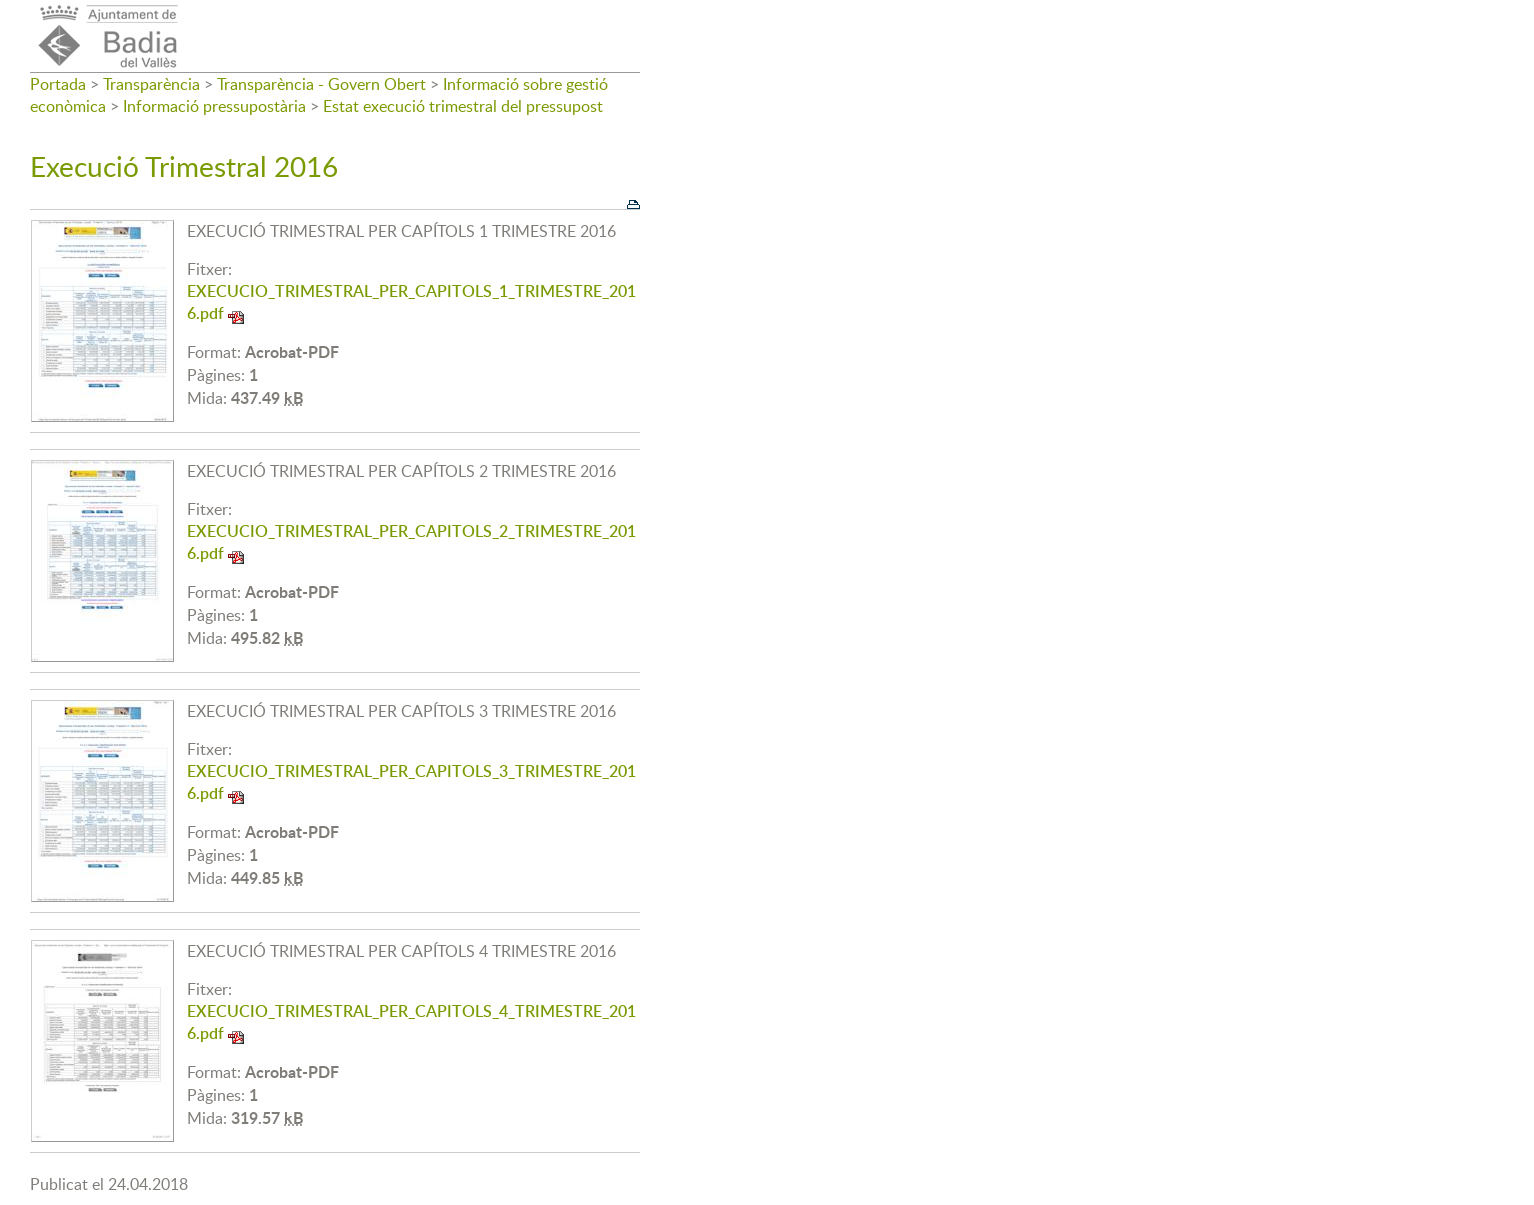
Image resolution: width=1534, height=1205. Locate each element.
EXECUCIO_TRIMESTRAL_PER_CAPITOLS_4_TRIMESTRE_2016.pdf (411, 1022)
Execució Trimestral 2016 (184, 166)
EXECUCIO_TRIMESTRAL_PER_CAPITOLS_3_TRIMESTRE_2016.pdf (411, 782)
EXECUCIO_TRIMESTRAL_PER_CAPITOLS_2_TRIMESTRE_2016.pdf (411, 542)
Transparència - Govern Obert (321, 84)
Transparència (151, 84)
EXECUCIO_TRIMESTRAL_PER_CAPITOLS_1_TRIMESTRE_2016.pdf (411, 302)
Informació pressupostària (214, 106)
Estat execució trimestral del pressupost (463, 106)
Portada (58, 84)
